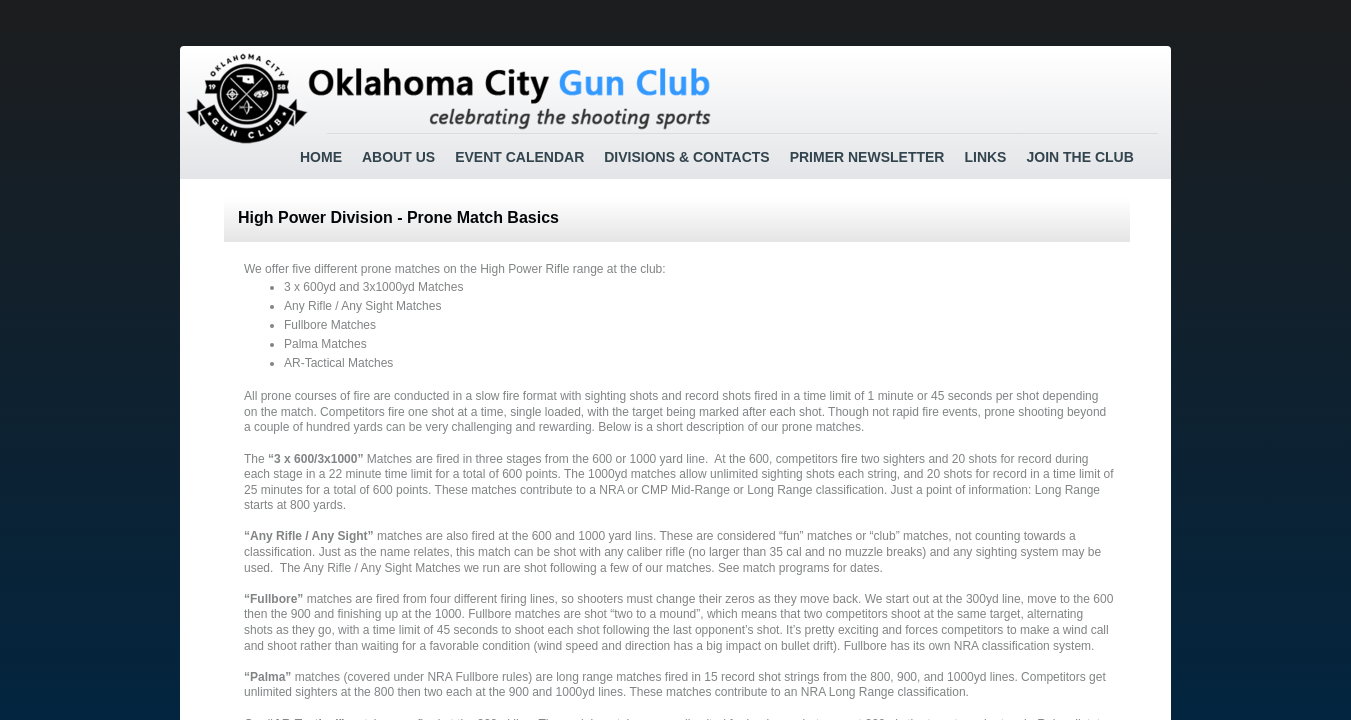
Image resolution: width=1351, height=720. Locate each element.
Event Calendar (519, 157)
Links (985, 157)
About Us (398, 157)
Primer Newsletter (867, 157)
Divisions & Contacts (686, 157)
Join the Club (1079, 157)
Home (321, 157)
